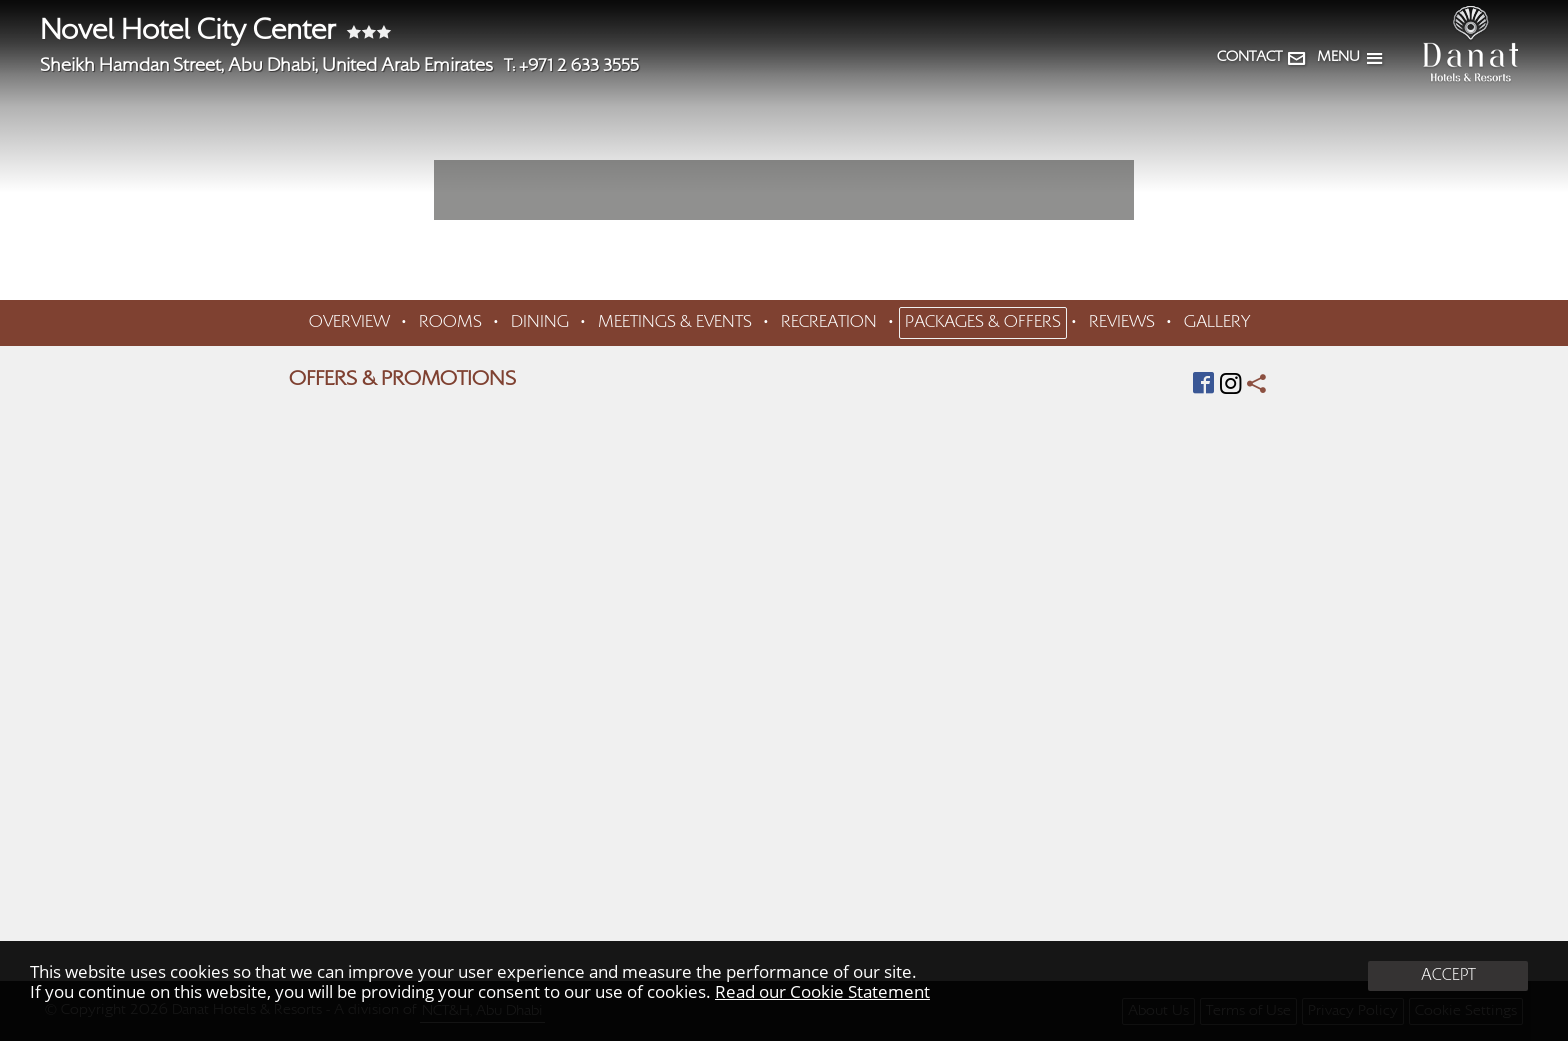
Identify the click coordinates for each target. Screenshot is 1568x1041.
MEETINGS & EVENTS (675, 323)
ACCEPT (1448, 976)
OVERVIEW (349, 323)
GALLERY (1217, 323)
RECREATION (829, 323)
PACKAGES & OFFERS (983, 323)
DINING (540, 323)
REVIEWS (1122, 323)
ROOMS (450, 323)
